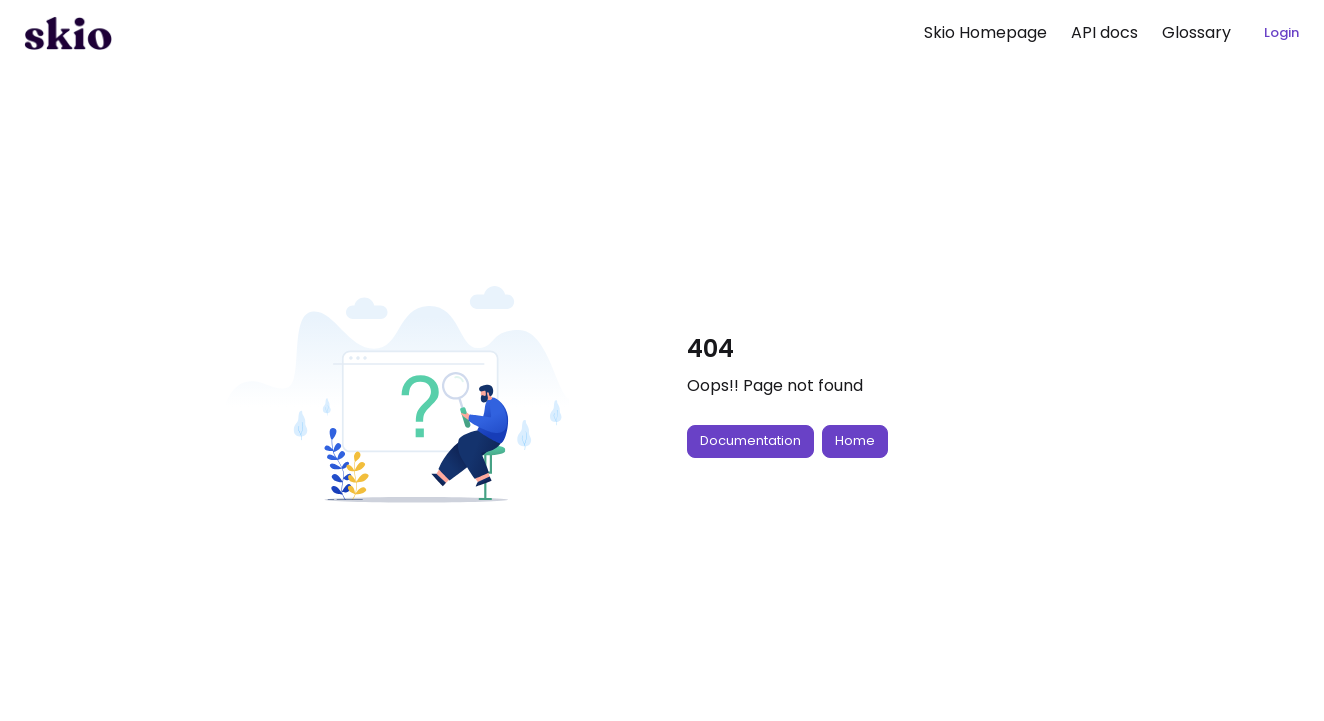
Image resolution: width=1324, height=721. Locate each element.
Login (1281, 32)
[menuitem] (985, 33)
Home (855, 440)
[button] (68, 33)
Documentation (750, 440)
